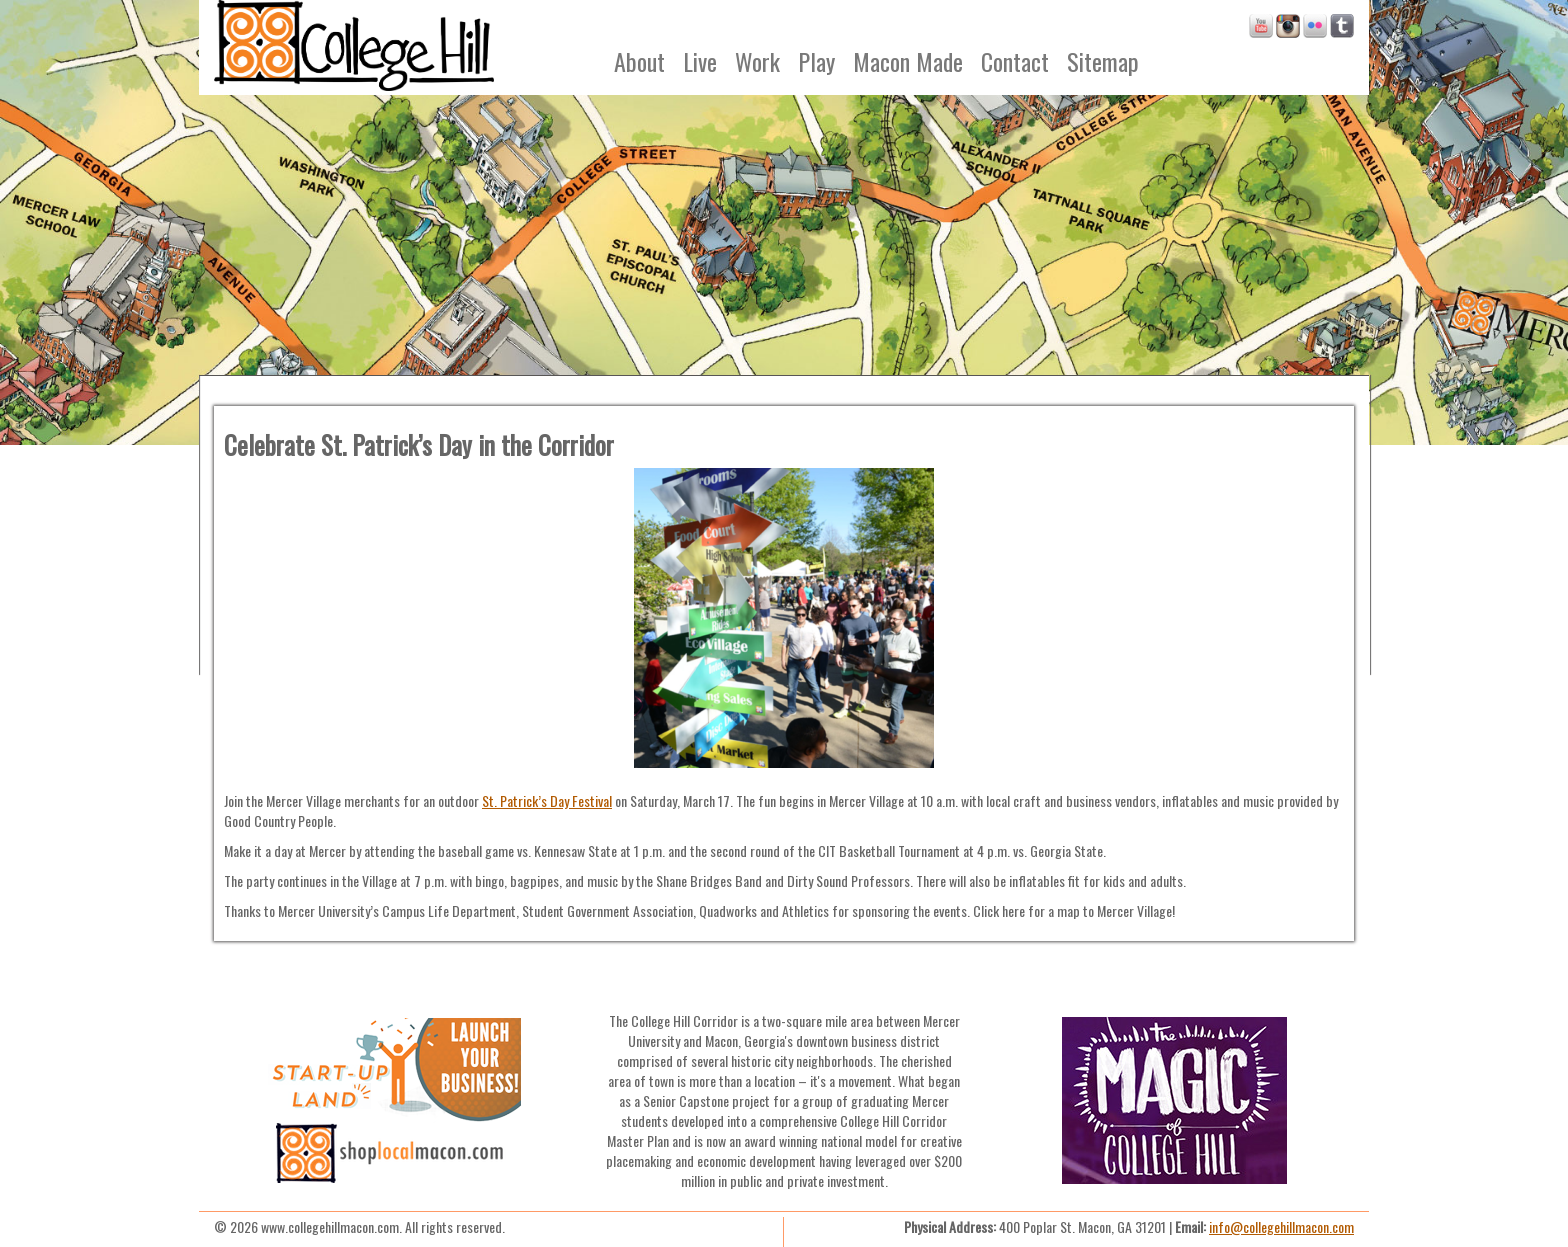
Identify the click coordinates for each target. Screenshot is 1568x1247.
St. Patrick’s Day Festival (547, 800)
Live (700, 61)
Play (816, 61)
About (639, 61)
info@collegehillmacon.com (1281, 1226)
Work (757, 61)
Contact (1015, 61)
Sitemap (1103, 61)
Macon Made (908, 61)
